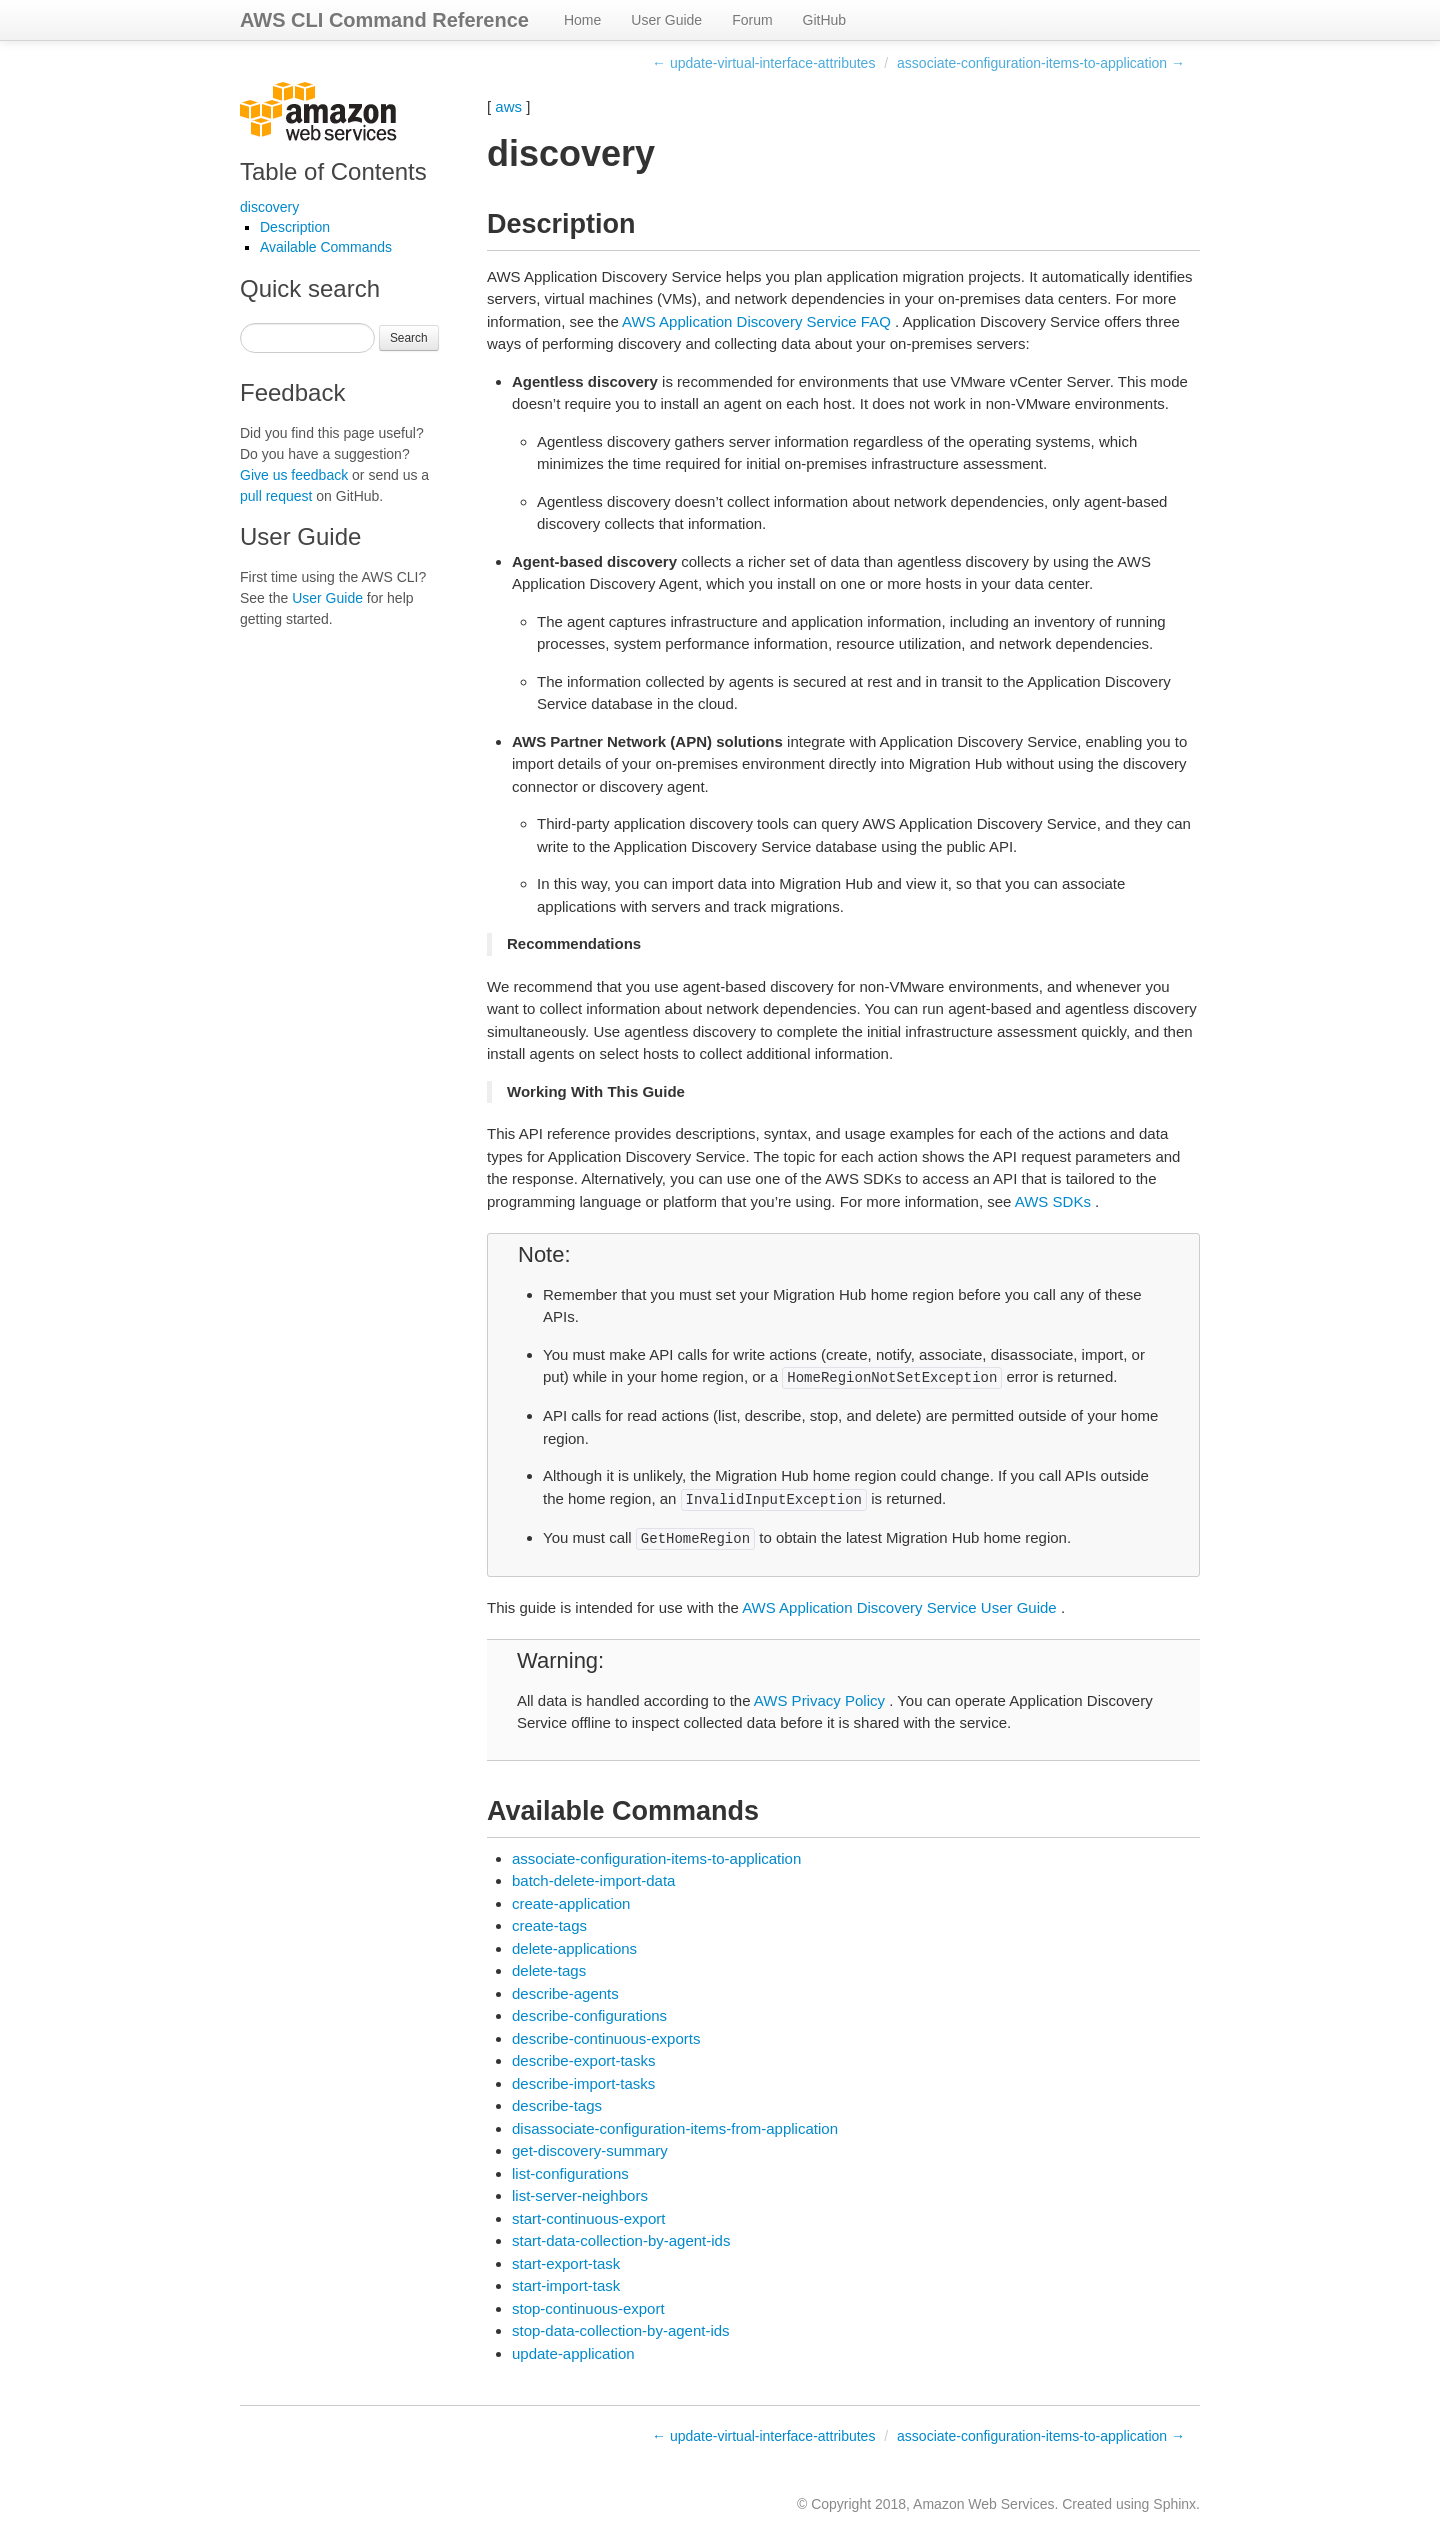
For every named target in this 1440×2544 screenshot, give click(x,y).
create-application (571, 1903)
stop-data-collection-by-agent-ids (621, 2330)
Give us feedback (294, 475)
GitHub (825, 20)
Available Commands (326, 247)
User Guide (666, 20)
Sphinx (1174, 2504)
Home (582, 20)
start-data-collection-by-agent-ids (621, 2240)
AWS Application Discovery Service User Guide (899, 1607)
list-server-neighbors (580, 2195)
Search (409, 338)
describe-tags (557, 2105)
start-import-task (566, 2285)
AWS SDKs (1053, 1201)
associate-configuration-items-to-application (656, 1858)
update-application (573, 2353)
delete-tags (549, 1970)
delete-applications (574, 1948)
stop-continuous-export (588, 2308)
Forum (752, 20)
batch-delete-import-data (593, 1880)
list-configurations (570, 2173)
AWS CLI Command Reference (384, 20)
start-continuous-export (588, 2218)
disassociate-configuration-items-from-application (675, 2128)
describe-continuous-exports (606, 2038)
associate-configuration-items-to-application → (1041, 63)
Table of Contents (333, 171)
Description (295, 227)
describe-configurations (589, 2015)
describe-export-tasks (583, 2060)
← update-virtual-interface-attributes (763, 63)
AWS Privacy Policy (819, 1700)
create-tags (549, 1925)
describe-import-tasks (583, 2083)
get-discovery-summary (590, 2150)
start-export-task (566, 2263)
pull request (276, 496)
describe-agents (565, 1993)
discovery (269, 207)
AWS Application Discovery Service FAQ (756, 321)
